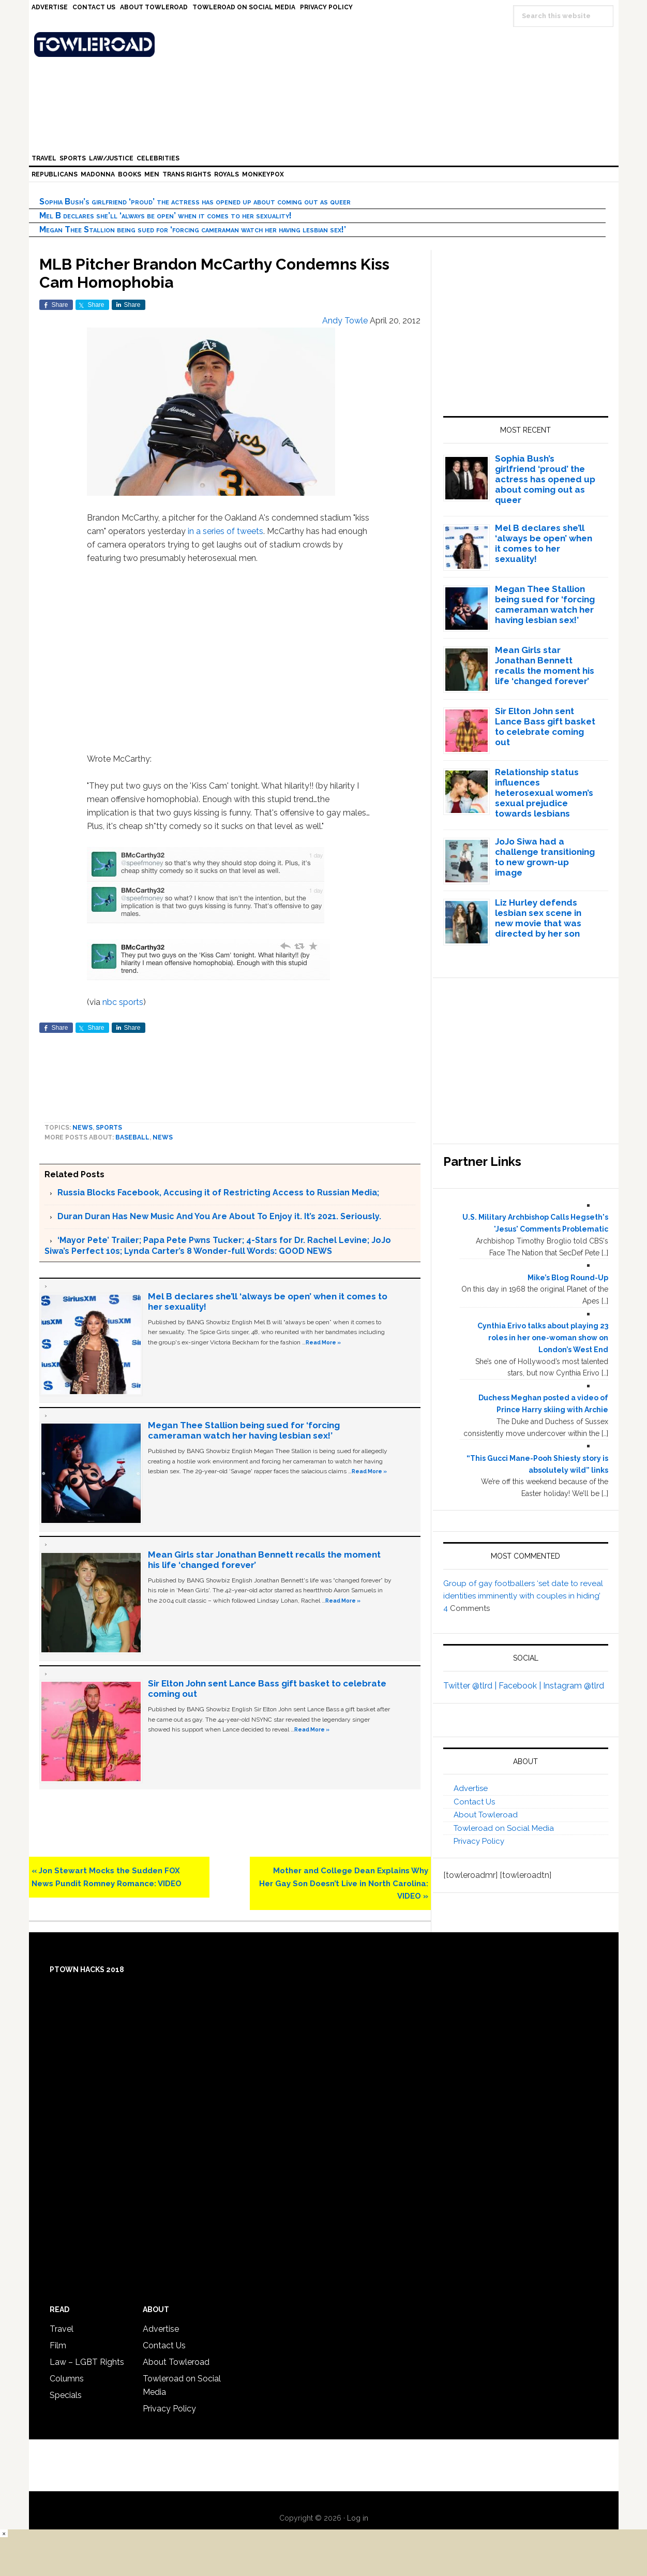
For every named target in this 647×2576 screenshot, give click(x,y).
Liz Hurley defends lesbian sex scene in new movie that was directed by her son (538, 918)
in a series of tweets (225, 531)
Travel (61, 2329)
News (82, 1127)
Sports (109, 1127)
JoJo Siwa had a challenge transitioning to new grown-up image (545, 857)
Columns (67, 2378)
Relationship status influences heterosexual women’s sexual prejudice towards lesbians (544, 793)
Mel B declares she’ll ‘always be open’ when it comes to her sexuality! (165, 215)
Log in (357, 2518)
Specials (66, 2395)
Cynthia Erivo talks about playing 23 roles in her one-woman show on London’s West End (542, 1338)
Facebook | (521, 1686)
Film (58, 2345)
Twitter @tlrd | (471, 1686)
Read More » (323, 1342)
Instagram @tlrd (573, 1686)
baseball (132, 1137)
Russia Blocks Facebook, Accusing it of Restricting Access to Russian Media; (218, 1192)
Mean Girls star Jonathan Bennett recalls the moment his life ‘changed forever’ (544, 665)
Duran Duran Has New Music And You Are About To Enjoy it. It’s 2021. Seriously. (219, 1216)
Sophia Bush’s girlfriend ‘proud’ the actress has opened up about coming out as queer (195, 201)
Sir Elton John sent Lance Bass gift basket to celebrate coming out (545, 726)
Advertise (471, 1788)
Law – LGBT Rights (87, 2362)
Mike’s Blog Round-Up (568, 1278)
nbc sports (122, 1002)
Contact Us (474, 1802)
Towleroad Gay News (326, 44)
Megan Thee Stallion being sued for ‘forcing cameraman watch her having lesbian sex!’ (192, 229)
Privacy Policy (479, 1841)
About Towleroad (486, 1814)
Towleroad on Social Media (504, 1828)
